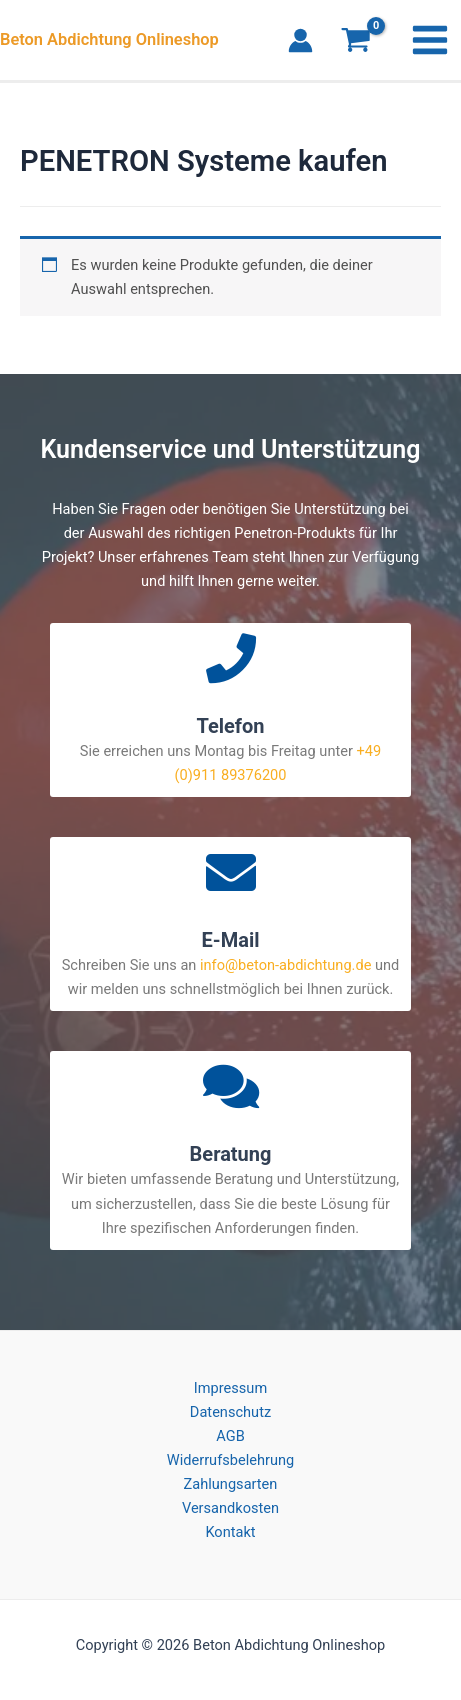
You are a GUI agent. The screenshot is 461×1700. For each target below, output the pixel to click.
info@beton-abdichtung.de (285, 965)
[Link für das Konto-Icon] (300, 40)
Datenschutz (230, 1412)
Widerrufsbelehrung (230, 1460)
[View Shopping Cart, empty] (356, 42)
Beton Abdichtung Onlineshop (109, 39)
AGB (230, 1436)
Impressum (230, 1388)
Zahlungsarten (231, 1484)
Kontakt (230, 1532)
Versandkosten (230, 1508)
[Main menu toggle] (430, 40)
